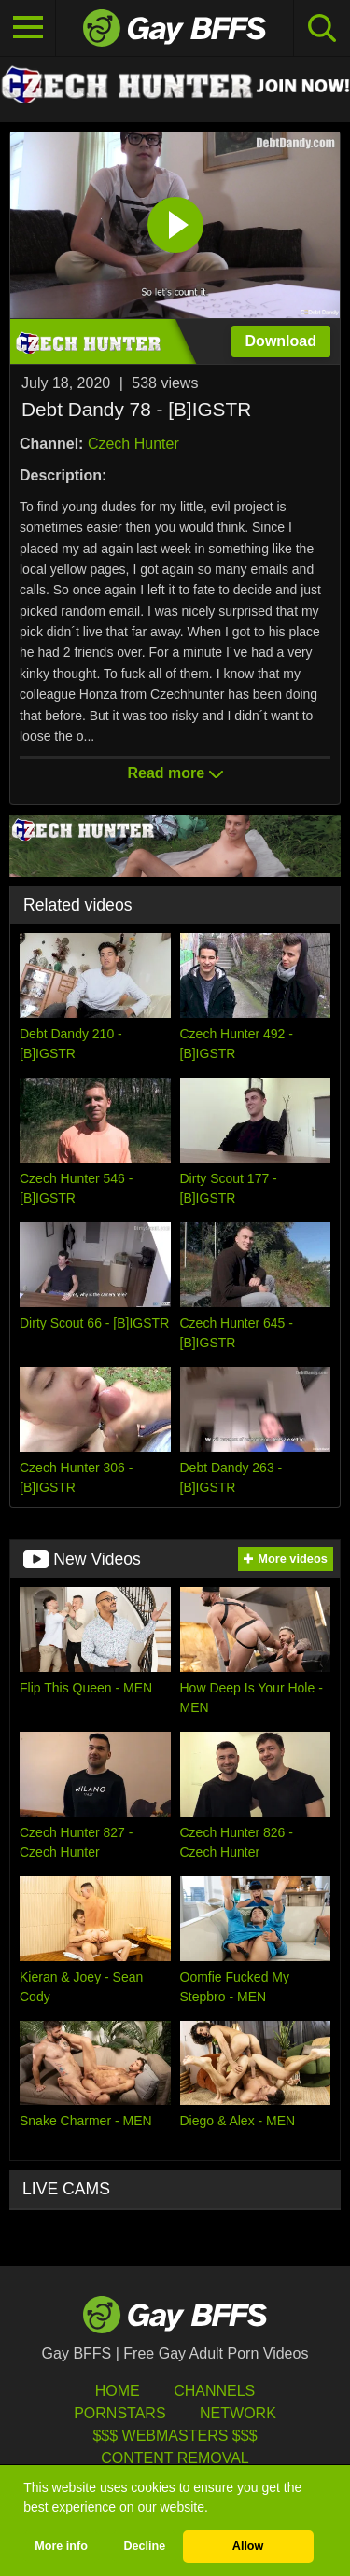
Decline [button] (144, 2546)
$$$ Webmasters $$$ (174, 2436)
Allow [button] (248, 2546)
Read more (174, 773)
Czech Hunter (133, 444)
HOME (117, 2391)
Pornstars (119, 2413)
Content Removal (175, 2458)
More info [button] (61, 2546)
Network (238, 2413)
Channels (214, 2391)
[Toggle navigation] (28, 28)
